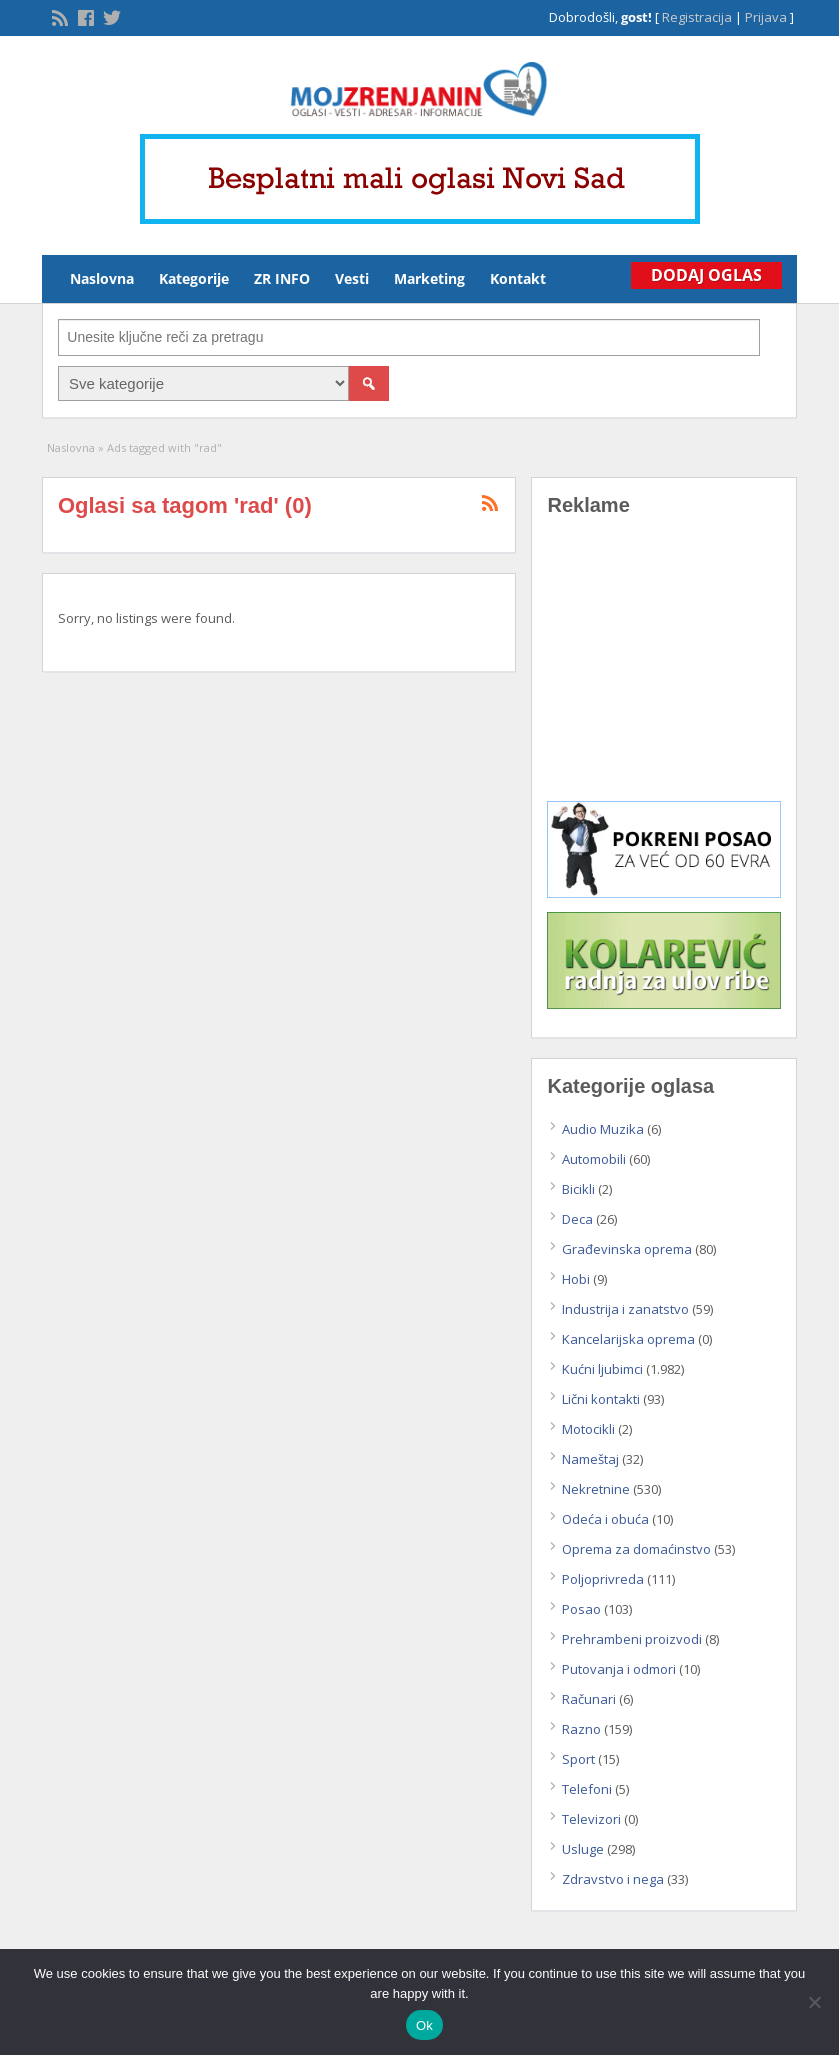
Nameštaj (590, 1459)
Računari (589, 1699)
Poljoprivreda (603, 1579)
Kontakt (518, 278)
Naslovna (102, 278)
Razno (581, 1729)
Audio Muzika (603, 1129)
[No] (814, 2002)
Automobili (594, 1159)
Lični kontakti (601, 1399)
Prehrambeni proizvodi (632, 1639)
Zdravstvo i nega (613, 1879)
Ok (424, 2025)
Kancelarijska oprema (628, 1339)
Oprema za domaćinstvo (636, 1549)
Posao (581, 1609)
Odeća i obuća (605, 1519)
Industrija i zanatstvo (625, 1309)
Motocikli (588, 1429)
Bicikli (578, 1189)
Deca (577, 1219)
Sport (578, 1759)
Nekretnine (596, 1489)
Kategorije (194, 278)
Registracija (697, 17)
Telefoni (587, 1789)
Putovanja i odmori (619, 1669)
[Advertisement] (664, 673)
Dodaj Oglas (706, 275)
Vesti (352, 278)
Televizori (591, 1819)
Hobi (576, 1279)
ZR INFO (282, 278)
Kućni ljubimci (602, 1369)
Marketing (429, 278)
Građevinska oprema (627, 1249)
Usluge (583, 1849)
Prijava (766, 17)
